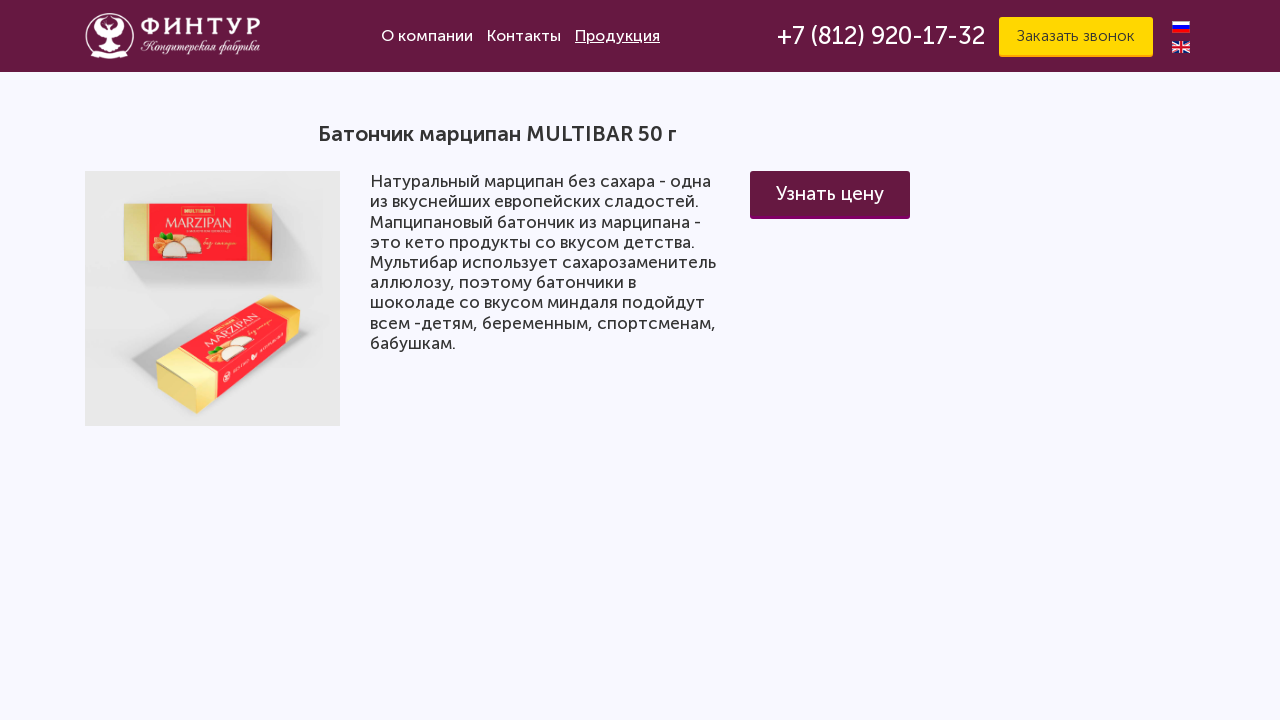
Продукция (617, 35)
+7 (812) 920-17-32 (881, 35)
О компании (427, 35)
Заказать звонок (1076, 35)
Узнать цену (830, 193)
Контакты (524, 35)
